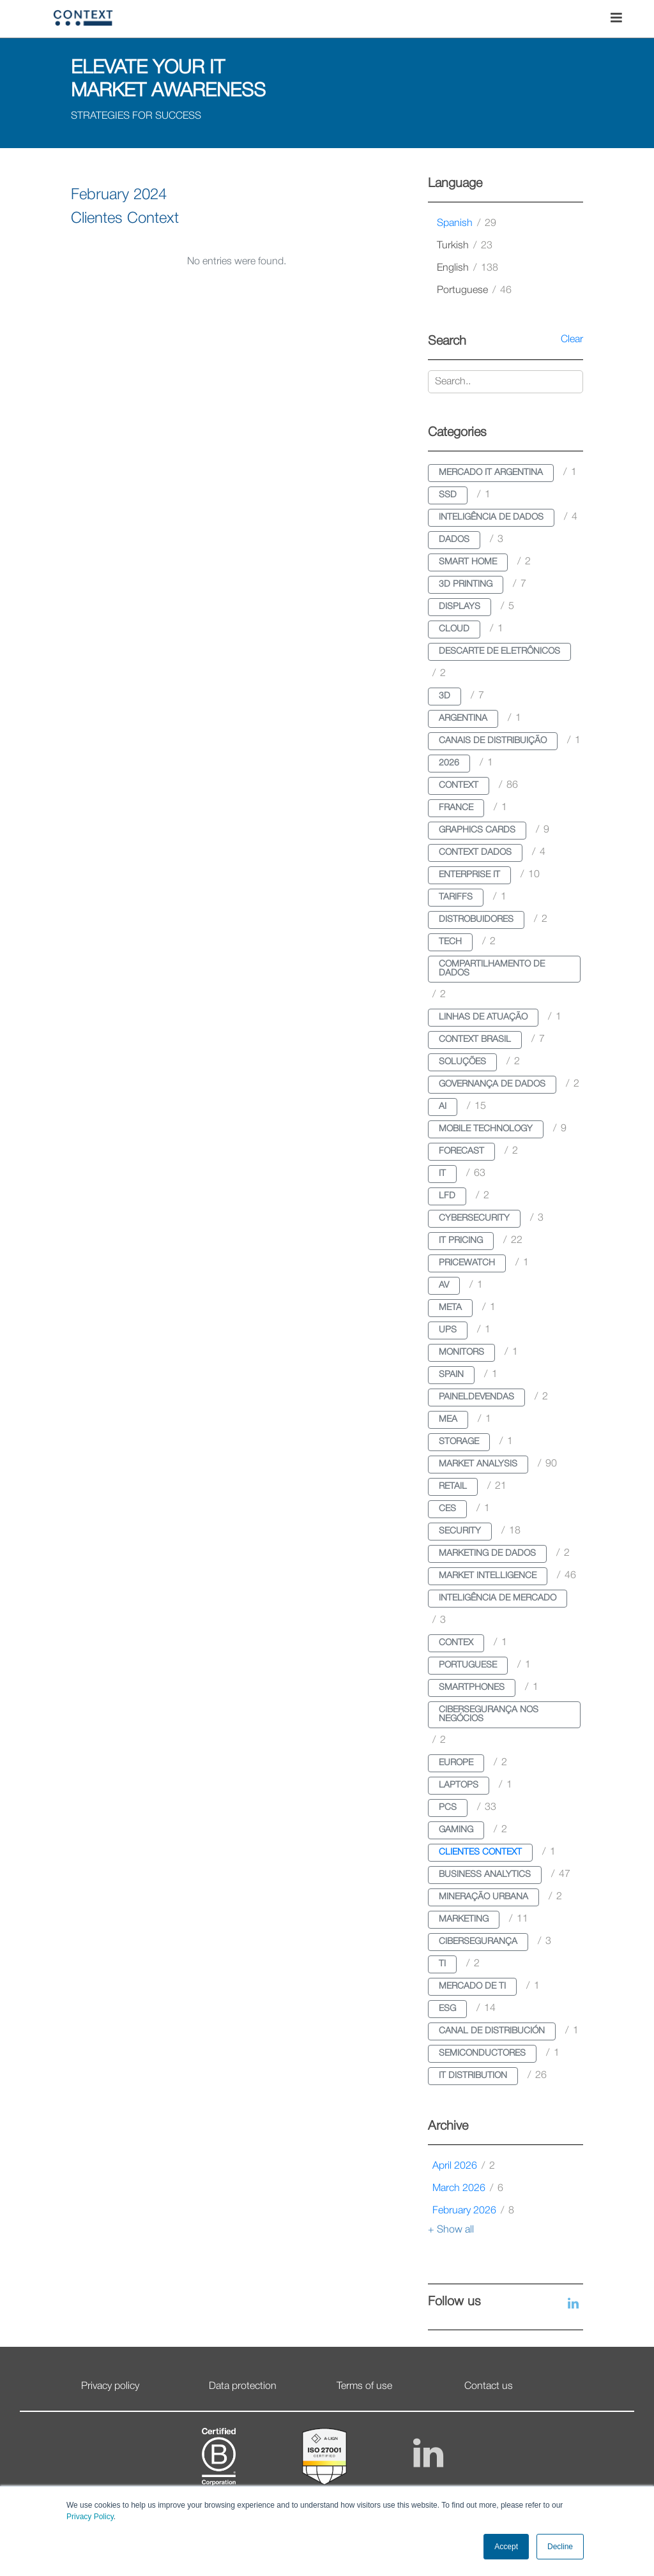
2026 (449, 763)
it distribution (473, 2076)
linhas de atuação (483, 1017)
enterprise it (469, 875)
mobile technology (486, 1129)
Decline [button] (560, 2546)
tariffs (456, 897)
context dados (475, 852)
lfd (447, 1196)
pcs (448, 1808)
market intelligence (487, 1576)
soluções (462, 1062)
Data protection (243, 2386)
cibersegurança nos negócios (488, 1714)
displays (459, 607)
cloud (454, 629)
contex (456, 1643)
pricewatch (467, 1263)
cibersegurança (478, 1942)
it (442, 1174)
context (458, 785)
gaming (456, 1830)
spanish (466, 223)
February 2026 (473, 2210)
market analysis (478, 1464)
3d (444, 696)
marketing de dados (487, 1553)
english (467, 268)
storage (459, 1442)
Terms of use (364, 2386)
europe (456, 1763)
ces (447, 1509)
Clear (572, 339)
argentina (463, 718)
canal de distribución (492, 2031)
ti (442, 1964)
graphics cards (477, 830)
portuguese (474, 290)
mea (448, 1419)
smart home (468, 562)
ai (442, 1107)
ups (448, 1330)
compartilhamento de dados (492, 968)
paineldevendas (476, 1397)
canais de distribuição (493, 741)
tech (450, 942)
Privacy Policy (90, 2516)
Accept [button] (506, 2546)
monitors (461, 1352)
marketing (464, 1919)
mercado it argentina (491, 473)
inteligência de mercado (497, 1598)
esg (447, 2009)
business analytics (485, 1875)
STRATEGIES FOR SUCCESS (136, 116)
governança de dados (492, 1084)
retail (453, 1486)
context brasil (475, 1040)
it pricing (461, 1241)
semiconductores (482, 2053)
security (460, 1531)
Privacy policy (110, 2386)
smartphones (472, 1687)
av (444, 1285)
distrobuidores (476, 919)
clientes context (480, 1852)
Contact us (488, 2386)
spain (451, 1375)
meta (450, 1308)
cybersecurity (474, 1218)
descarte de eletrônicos (499, 651)
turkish (464, 245)
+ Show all (451, 2230)
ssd (448, 495)
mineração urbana (483, 1897)
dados (454, 540)
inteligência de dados (491, 517)
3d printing (465, 584)
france (456, 808)
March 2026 (467, 2188)
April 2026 (463, 2166)
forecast (461, 1151)
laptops (458, 1785)
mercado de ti (472, 1986)
